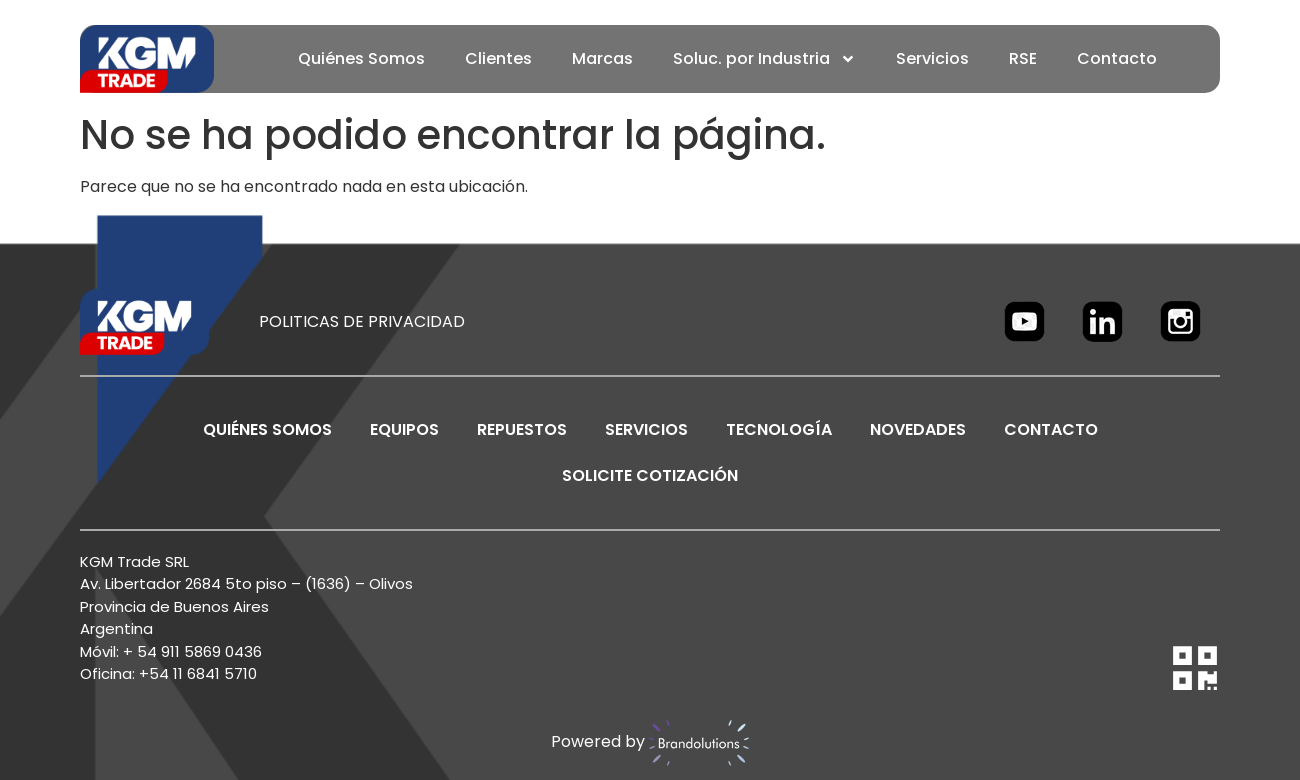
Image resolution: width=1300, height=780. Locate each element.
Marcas (602, 58)
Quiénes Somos (361, 58)
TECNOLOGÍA (779, 429)
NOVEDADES (918, 429)
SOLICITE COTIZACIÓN (650, 475)
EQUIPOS (404, 429)
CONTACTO (1051, 429)
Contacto (1117, 58)
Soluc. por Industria (764, 59)
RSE (1023, 58)
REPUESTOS (522, 429)
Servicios (932, 58)
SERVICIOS (646, 429)
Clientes (498, 58)
